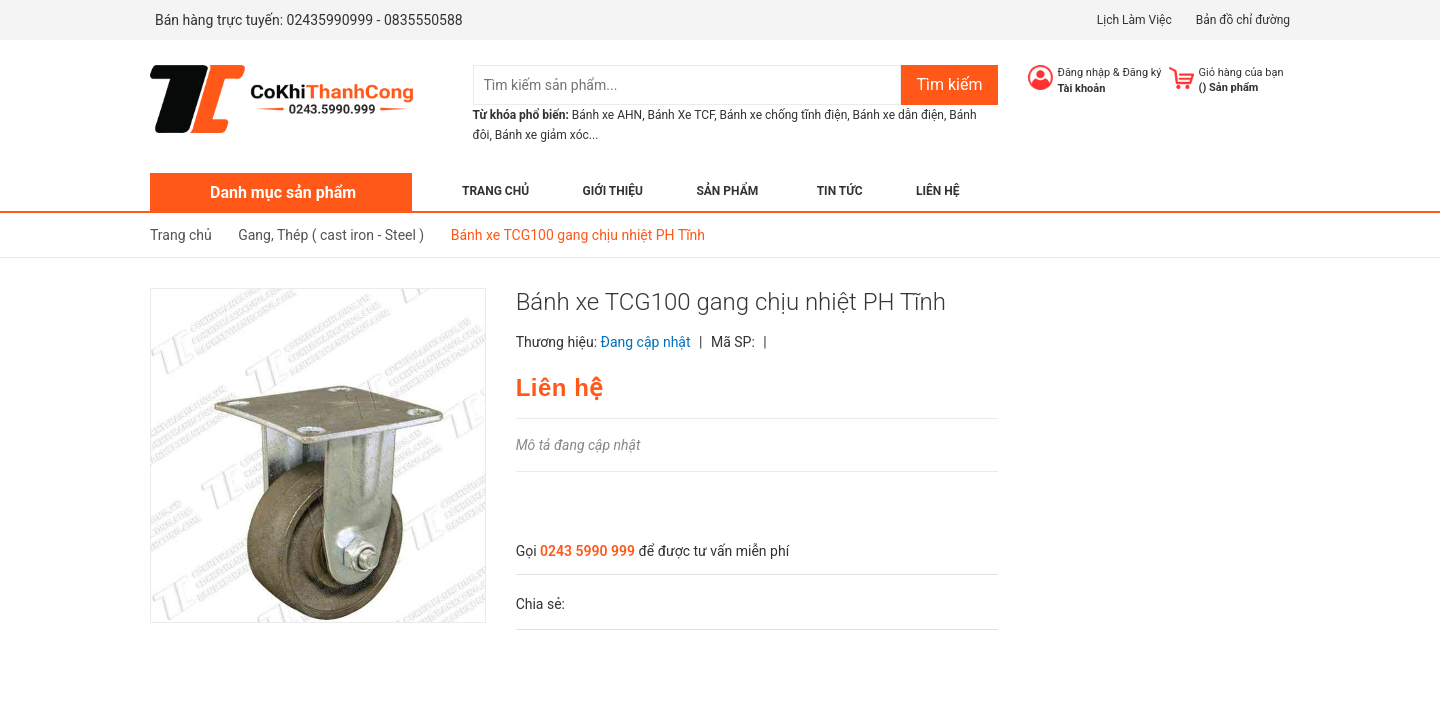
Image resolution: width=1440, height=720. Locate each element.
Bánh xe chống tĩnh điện (784, 115)
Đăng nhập (1084, 72)
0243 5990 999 (587, 551)
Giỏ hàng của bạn (1241, 72)
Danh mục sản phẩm (283, 192)
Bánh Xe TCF (680, 115)
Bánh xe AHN (607, 115)
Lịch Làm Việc (1134, 20)
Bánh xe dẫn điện (898, 115)
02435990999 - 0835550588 (375, 20)
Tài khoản (1082, 88)
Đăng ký (1141, 72)
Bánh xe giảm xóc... (547, 135)
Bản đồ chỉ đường (1243, 20)
